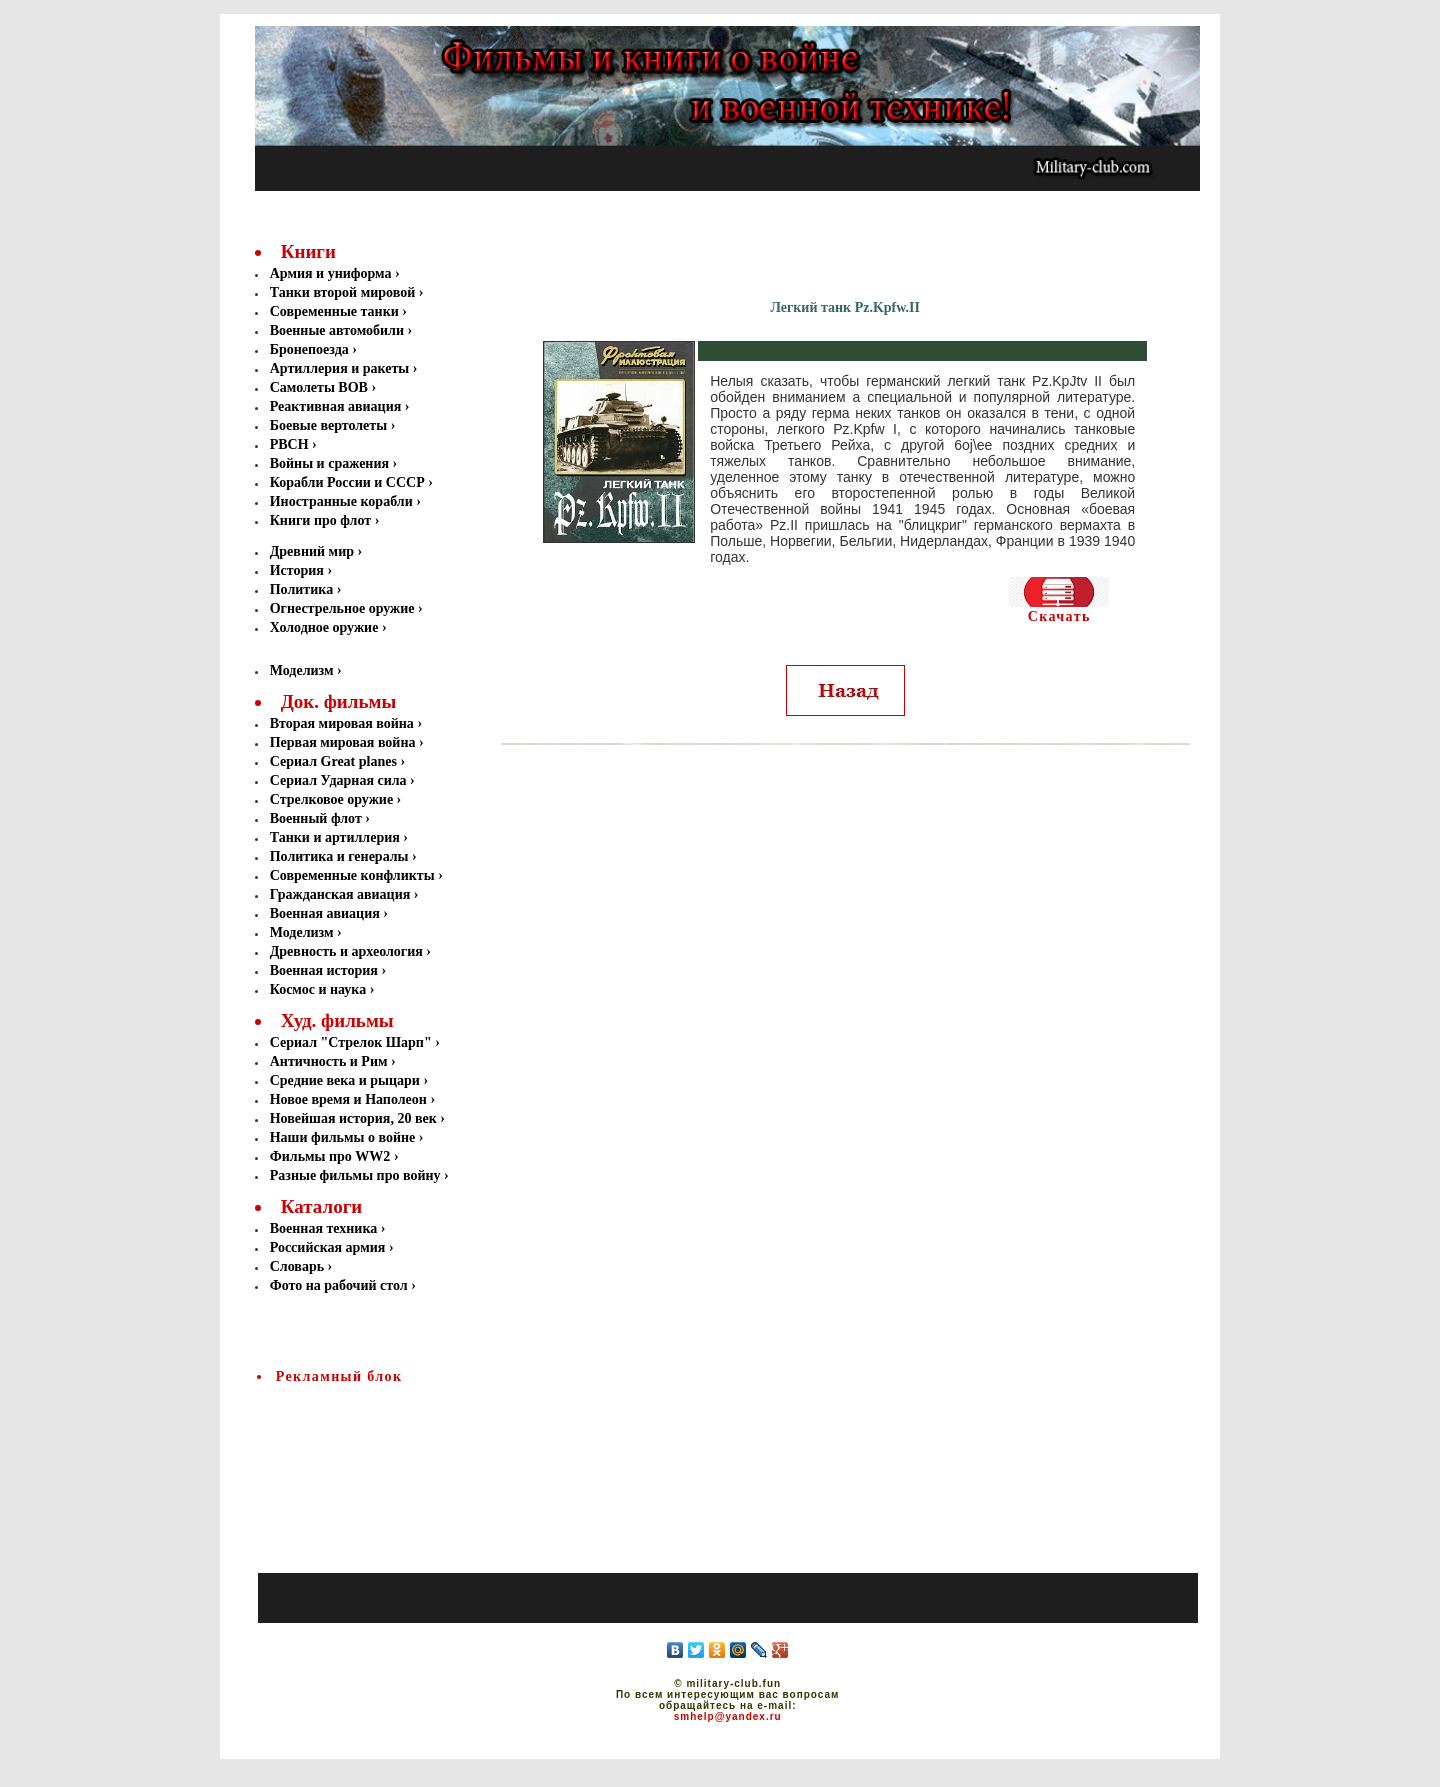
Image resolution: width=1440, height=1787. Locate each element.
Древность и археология (346, 951)
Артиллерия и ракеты (341, 368)
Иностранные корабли (343, 501)
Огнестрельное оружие (344, 608)
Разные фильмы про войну (355, 1175)
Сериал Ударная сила (338, 780)
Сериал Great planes (333, 761)
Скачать (1059, 616)
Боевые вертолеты (330, 425)
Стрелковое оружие (331, 799)
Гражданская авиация (340, 894)
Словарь (297, 1266)
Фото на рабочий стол (339, 1285)
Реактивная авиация (337, 406)
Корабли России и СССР (349, 482)
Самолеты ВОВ (321, 387)
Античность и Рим (329, 1061)
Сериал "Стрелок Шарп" (351, 1042)
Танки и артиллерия (335, 837)
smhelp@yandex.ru (728, 1716)
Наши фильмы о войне (343, 1137)
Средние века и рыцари (345, 1080)
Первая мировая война (343, 742)
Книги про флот (322, 520)
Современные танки (336, 311)
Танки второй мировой (344, 292)
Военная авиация (325, 913)
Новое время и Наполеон (348, 1099)
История (299, 570)
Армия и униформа (332, 273)
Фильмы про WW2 (330, 1156)
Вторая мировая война (342, 723)
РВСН (291, 444)
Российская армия (328, 1247)
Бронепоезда (311, 349)
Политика (303, 589)
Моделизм (302, 670)
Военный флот (316, 818)
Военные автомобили (339, 330)
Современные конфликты (352, 875)
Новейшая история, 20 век (353, 1118)
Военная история (324, 970)
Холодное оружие (324, 627)
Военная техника (324, 1228)
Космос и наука (318, 989)
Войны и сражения (331, 463)
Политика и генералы (339, 856)
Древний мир (314, 551)
